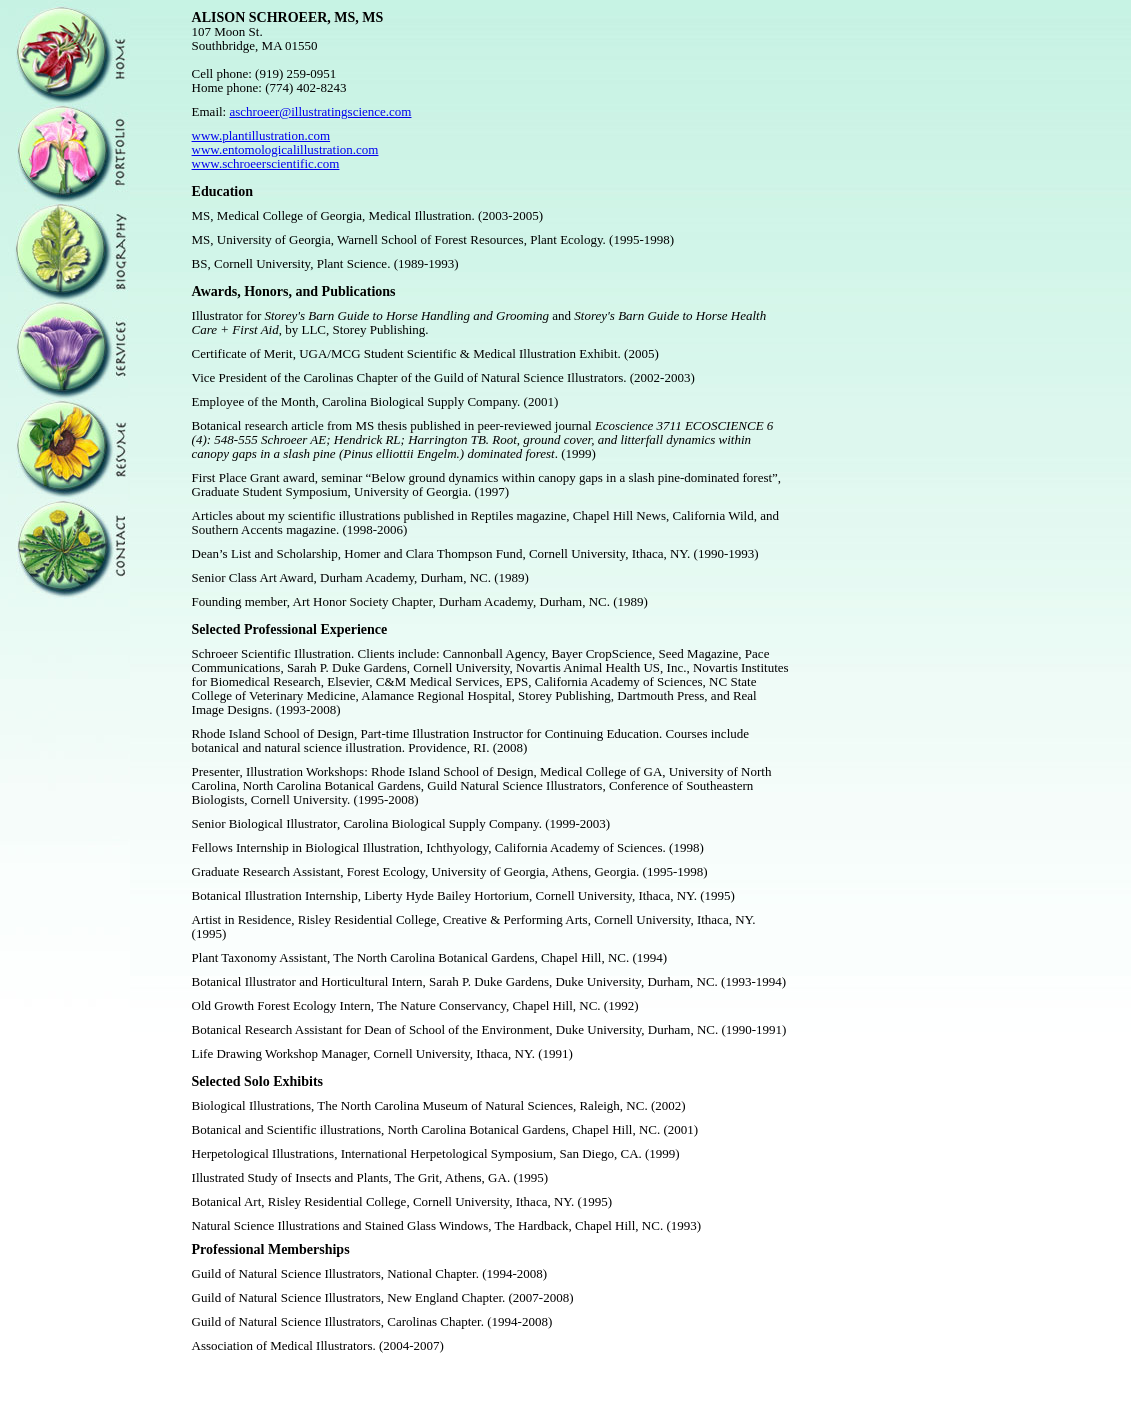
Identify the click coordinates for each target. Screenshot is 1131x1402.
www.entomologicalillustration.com (285, 149)
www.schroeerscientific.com (266, 163)
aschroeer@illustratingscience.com (320, 111)
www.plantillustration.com (261, 135)
